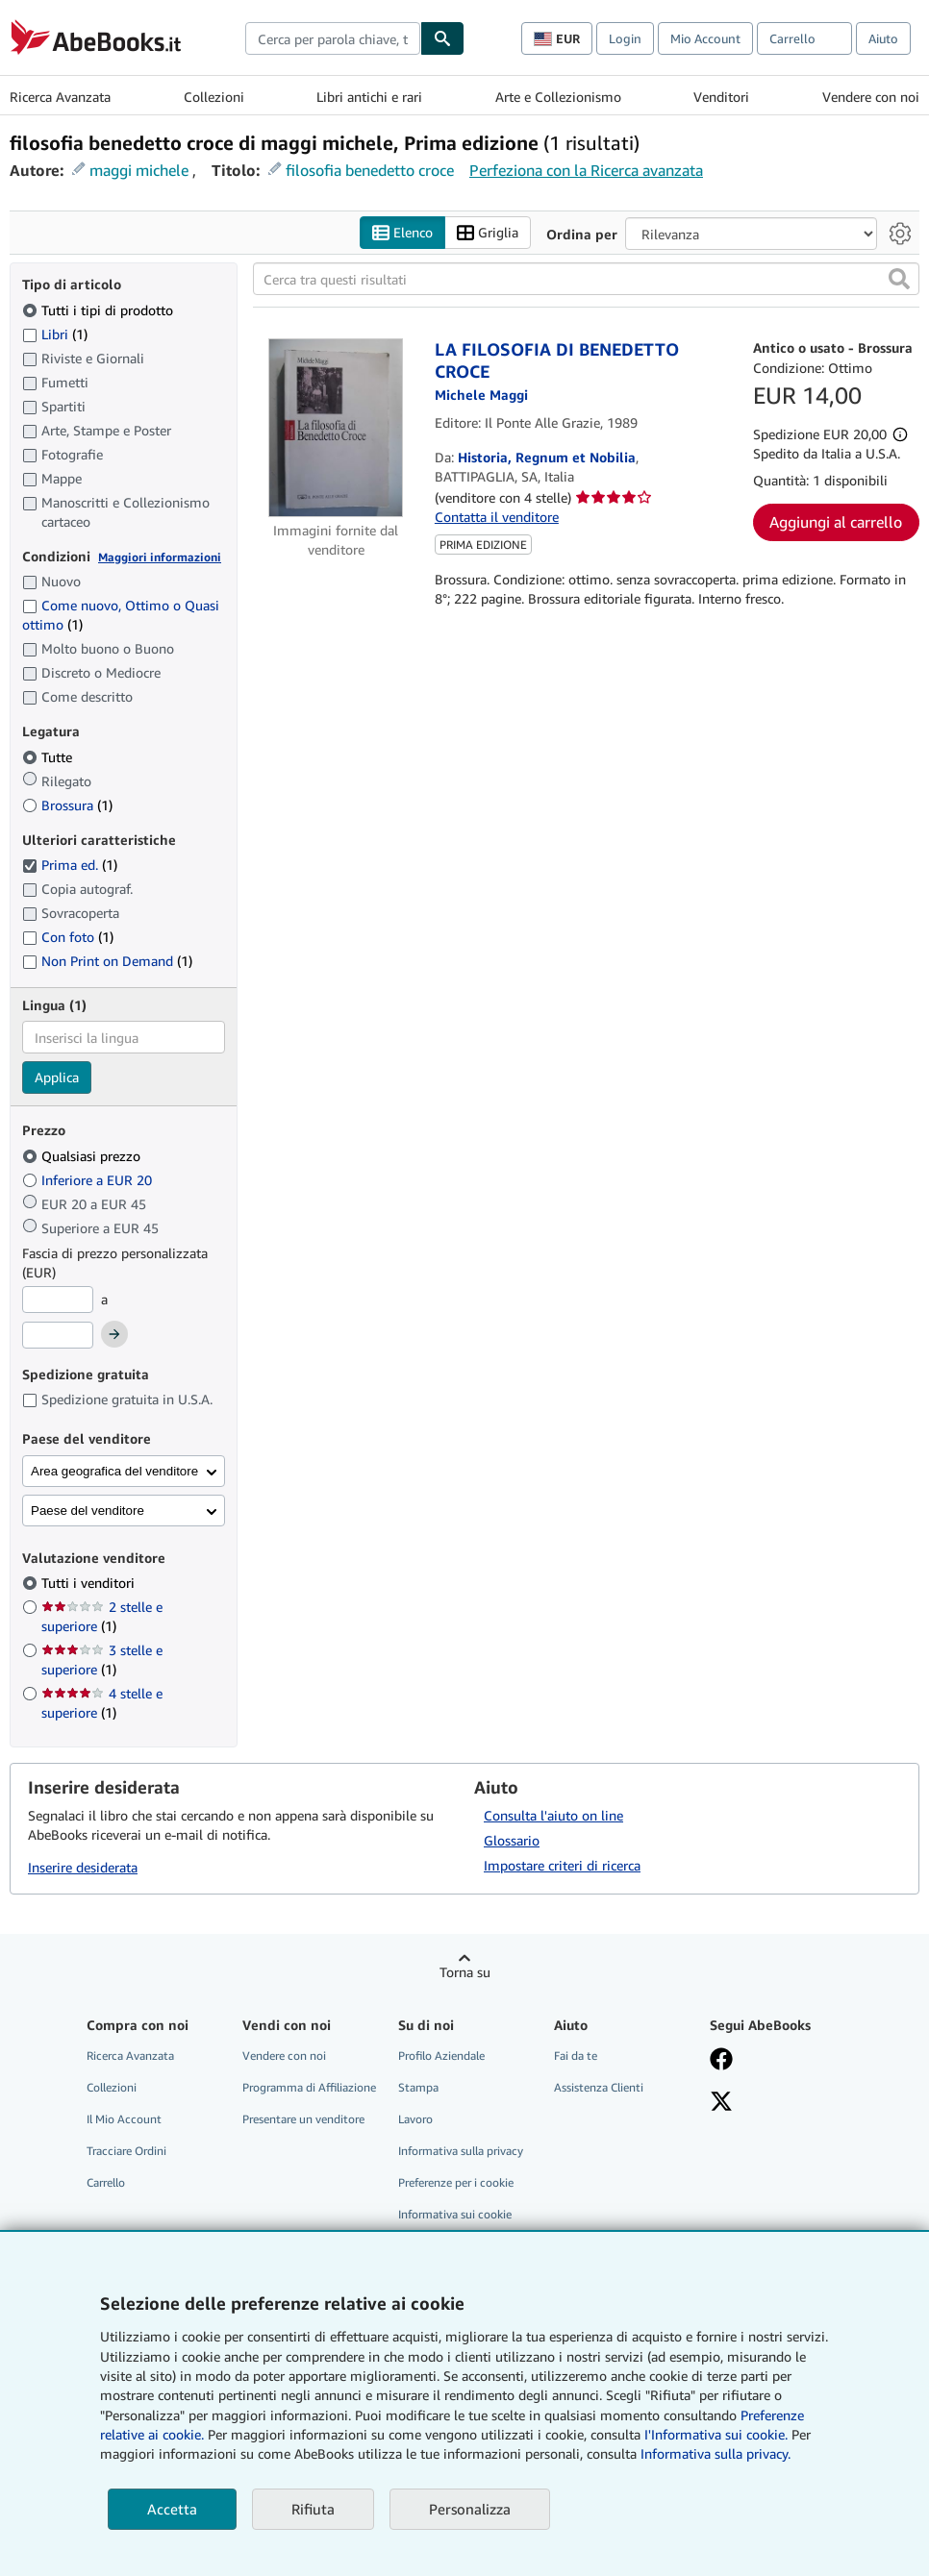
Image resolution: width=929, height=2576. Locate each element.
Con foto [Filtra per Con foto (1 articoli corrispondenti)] (67, 937)
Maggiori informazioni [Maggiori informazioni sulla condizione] (159, 557)
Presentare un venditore (303, 2119)
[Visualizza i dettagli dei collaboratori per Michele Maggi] (481, 394)
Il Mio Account (124, 2119)
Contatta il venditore (497, 516)
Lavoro (415, 2119)
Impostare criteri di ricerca (562, 1865)
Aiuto (883, 38)
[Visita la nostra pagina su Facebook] (721, 2061)
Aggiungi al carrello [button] (835, 522)
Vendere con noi (870, 96)
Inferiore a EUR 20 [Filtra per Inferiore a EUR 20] (89, 1180)
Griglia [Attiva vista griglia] (487, 233)
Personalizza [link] (470, 2508)
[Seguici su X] (721, 2103)
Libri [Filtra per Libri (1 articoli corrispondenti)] (55, 333)
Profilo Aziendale (441, 2055)
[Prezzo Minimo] (57, 1299)
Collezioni (214, 96)
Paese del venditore (87, 1510)
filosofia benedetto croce (370, 170)
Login (625, 38)
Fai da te (575, 2055)
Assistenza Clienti (598, 2087)
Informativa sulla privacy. (715, 2453)
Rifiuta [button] (313, 2508)
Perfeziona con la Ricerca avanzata (586, 170)
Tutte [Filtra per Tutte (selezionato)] (49, 757)
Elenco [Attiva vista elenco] (402, 233)
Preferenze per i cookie (456, 2182)
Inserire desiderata (83, 1867)
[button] (899, 278)
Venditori (721, 96)
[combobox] (332, 38)
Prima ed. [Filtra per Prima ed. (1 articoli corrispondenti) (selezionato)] (69, 864)
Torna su (464, 1972)
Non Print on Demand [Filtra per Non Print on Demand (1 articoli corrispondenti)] (107, 961)
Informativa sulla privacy (460, 2150)
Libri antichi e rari (369, 96)
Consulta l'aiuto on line (553, 1815)
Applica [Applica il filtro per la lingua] (57, 1077)
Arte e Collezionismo (558, 96)
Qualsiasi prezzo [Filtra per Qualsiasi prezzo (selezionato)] (83, 1156)
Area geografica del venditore (114, 1471)
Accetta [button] (172, 2508)
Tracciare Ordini (126, 2150)
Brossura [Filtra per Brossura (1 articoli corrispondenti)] (67, 805)
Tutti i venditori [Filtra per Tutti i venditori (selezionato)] (89, 1582)
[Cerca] (442, 38)
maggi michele (138, 170)
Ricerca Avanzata (60, 96)
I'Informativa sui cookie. (716, 2434)
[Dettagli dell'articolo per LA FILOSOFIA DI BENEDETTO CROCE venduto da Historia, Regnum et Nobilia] (336, 427)
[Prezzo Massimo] (57, 1335)
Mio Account (705, 38)
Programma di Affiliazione (309, 2087)
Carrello (106, 2182)
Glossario (512, 1840)
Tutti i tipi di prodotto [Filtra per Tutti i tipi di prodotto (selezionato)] (99, 310)
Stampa (418, 2087)
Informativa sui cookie (455, 2214)
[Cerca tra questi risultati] (586, 278)
